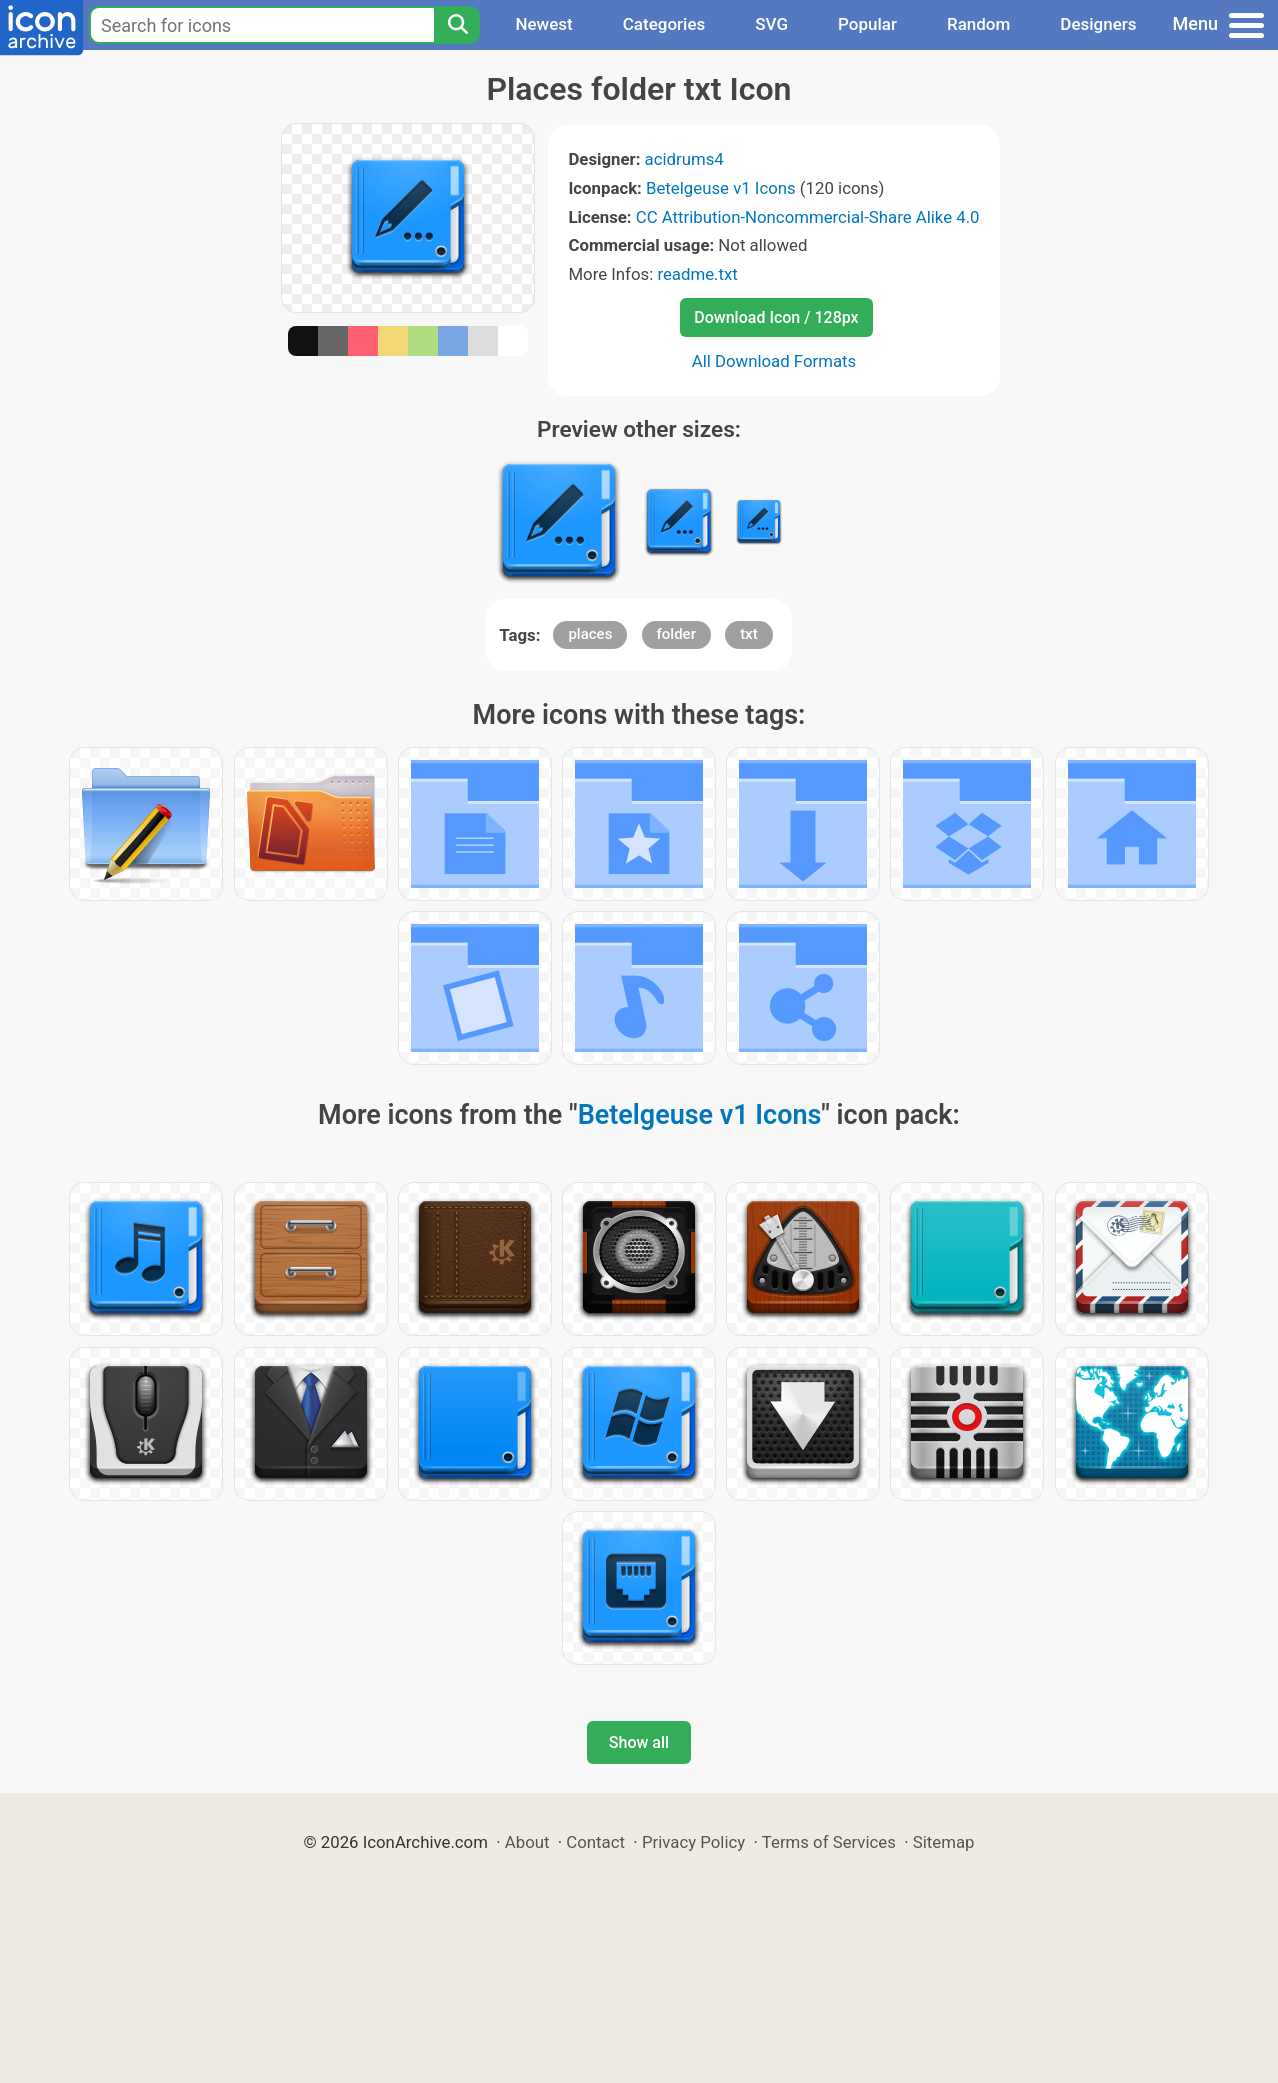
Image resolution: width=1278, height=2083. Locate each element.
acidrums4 (684, 159)
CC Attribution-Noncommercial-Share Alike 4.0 (808, 217)
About (527, 1842)
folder (676, 634)
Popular (867, 24)
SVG (771, 24)
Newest (543, 24)
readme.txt (697, 274)
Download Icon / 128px (776, 317)
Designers (1098, 24)
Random (978, 24)
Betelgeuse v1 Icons (721, 188)
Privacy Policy (693, 1842)
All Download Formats (774, 361)
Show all (639, 1742)
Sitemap (944, 1842)
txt (749, 634)
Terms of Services (829, 1842)
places (590, 634)
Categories (664, 24)
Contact (595, 1842)
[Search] (457, 25)
